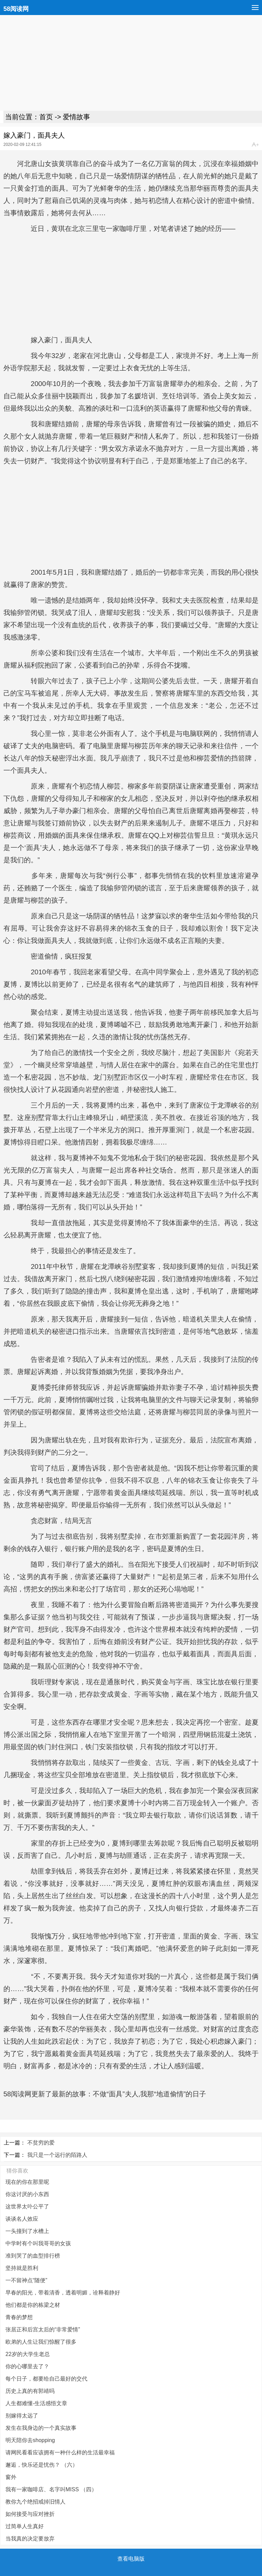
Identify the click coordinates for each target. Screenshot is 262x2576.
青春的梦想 (19, 2317)
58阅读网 (16, 8)
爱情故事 (76, 117)
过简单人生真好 (24, 2526)
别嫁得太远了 (21, 2416)
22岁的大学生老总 (27, 2354)
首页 (46, 117)
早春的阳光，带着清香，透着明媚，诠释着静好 (62, 2293)
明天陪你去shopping (30, 2440)
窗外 (10, 2477)
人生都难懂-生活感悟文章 (36, 2403)
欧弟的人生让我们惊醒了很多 (40, 2342)
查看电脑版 (131, 2559)
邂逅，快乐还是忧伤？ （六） (41, 2465)
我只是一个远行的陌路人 (57, 2155)
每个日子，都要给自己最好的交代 (46, 2379)
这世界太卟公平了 (27, 2206)
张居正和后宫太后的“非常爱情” (42, 2329)
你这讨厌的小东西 (27, 2194)
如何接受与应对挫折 (30, 2514)
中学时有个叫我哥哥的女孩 (38, 2243)
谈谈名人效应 (21, 2219)
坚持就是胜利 (21, 2268)
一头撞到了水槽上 (27, 2231)
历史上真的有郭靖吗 (30, 2391)
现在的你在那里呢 (27, 2182)
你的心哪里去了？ (27, 2366)
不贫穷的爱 (41, 2143)
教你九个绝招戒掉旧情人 (35, 2502)
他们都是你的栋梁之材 (32, 2305)
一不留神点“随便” (26, 2280)
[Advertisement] (131, 63)
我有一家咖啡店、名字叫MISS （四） (51, 2489)
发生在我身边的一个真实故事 (40, 2428)
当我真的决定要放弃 (30, 2538)
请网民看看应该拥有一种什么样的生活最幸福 (60, 2452)
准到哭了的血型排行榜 (32, 2256)
